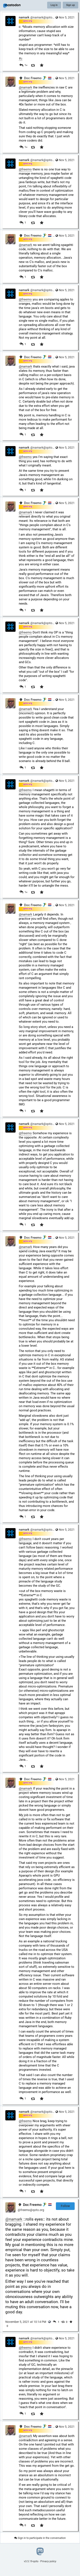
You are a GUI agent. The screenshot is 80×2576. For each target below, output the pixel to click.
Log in (54, 5)
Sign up (70, 5)
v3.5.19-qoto (31, 2561)
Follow (65, 2206)
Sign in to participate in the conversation (40, 2538)
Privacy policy (48, 2561)
